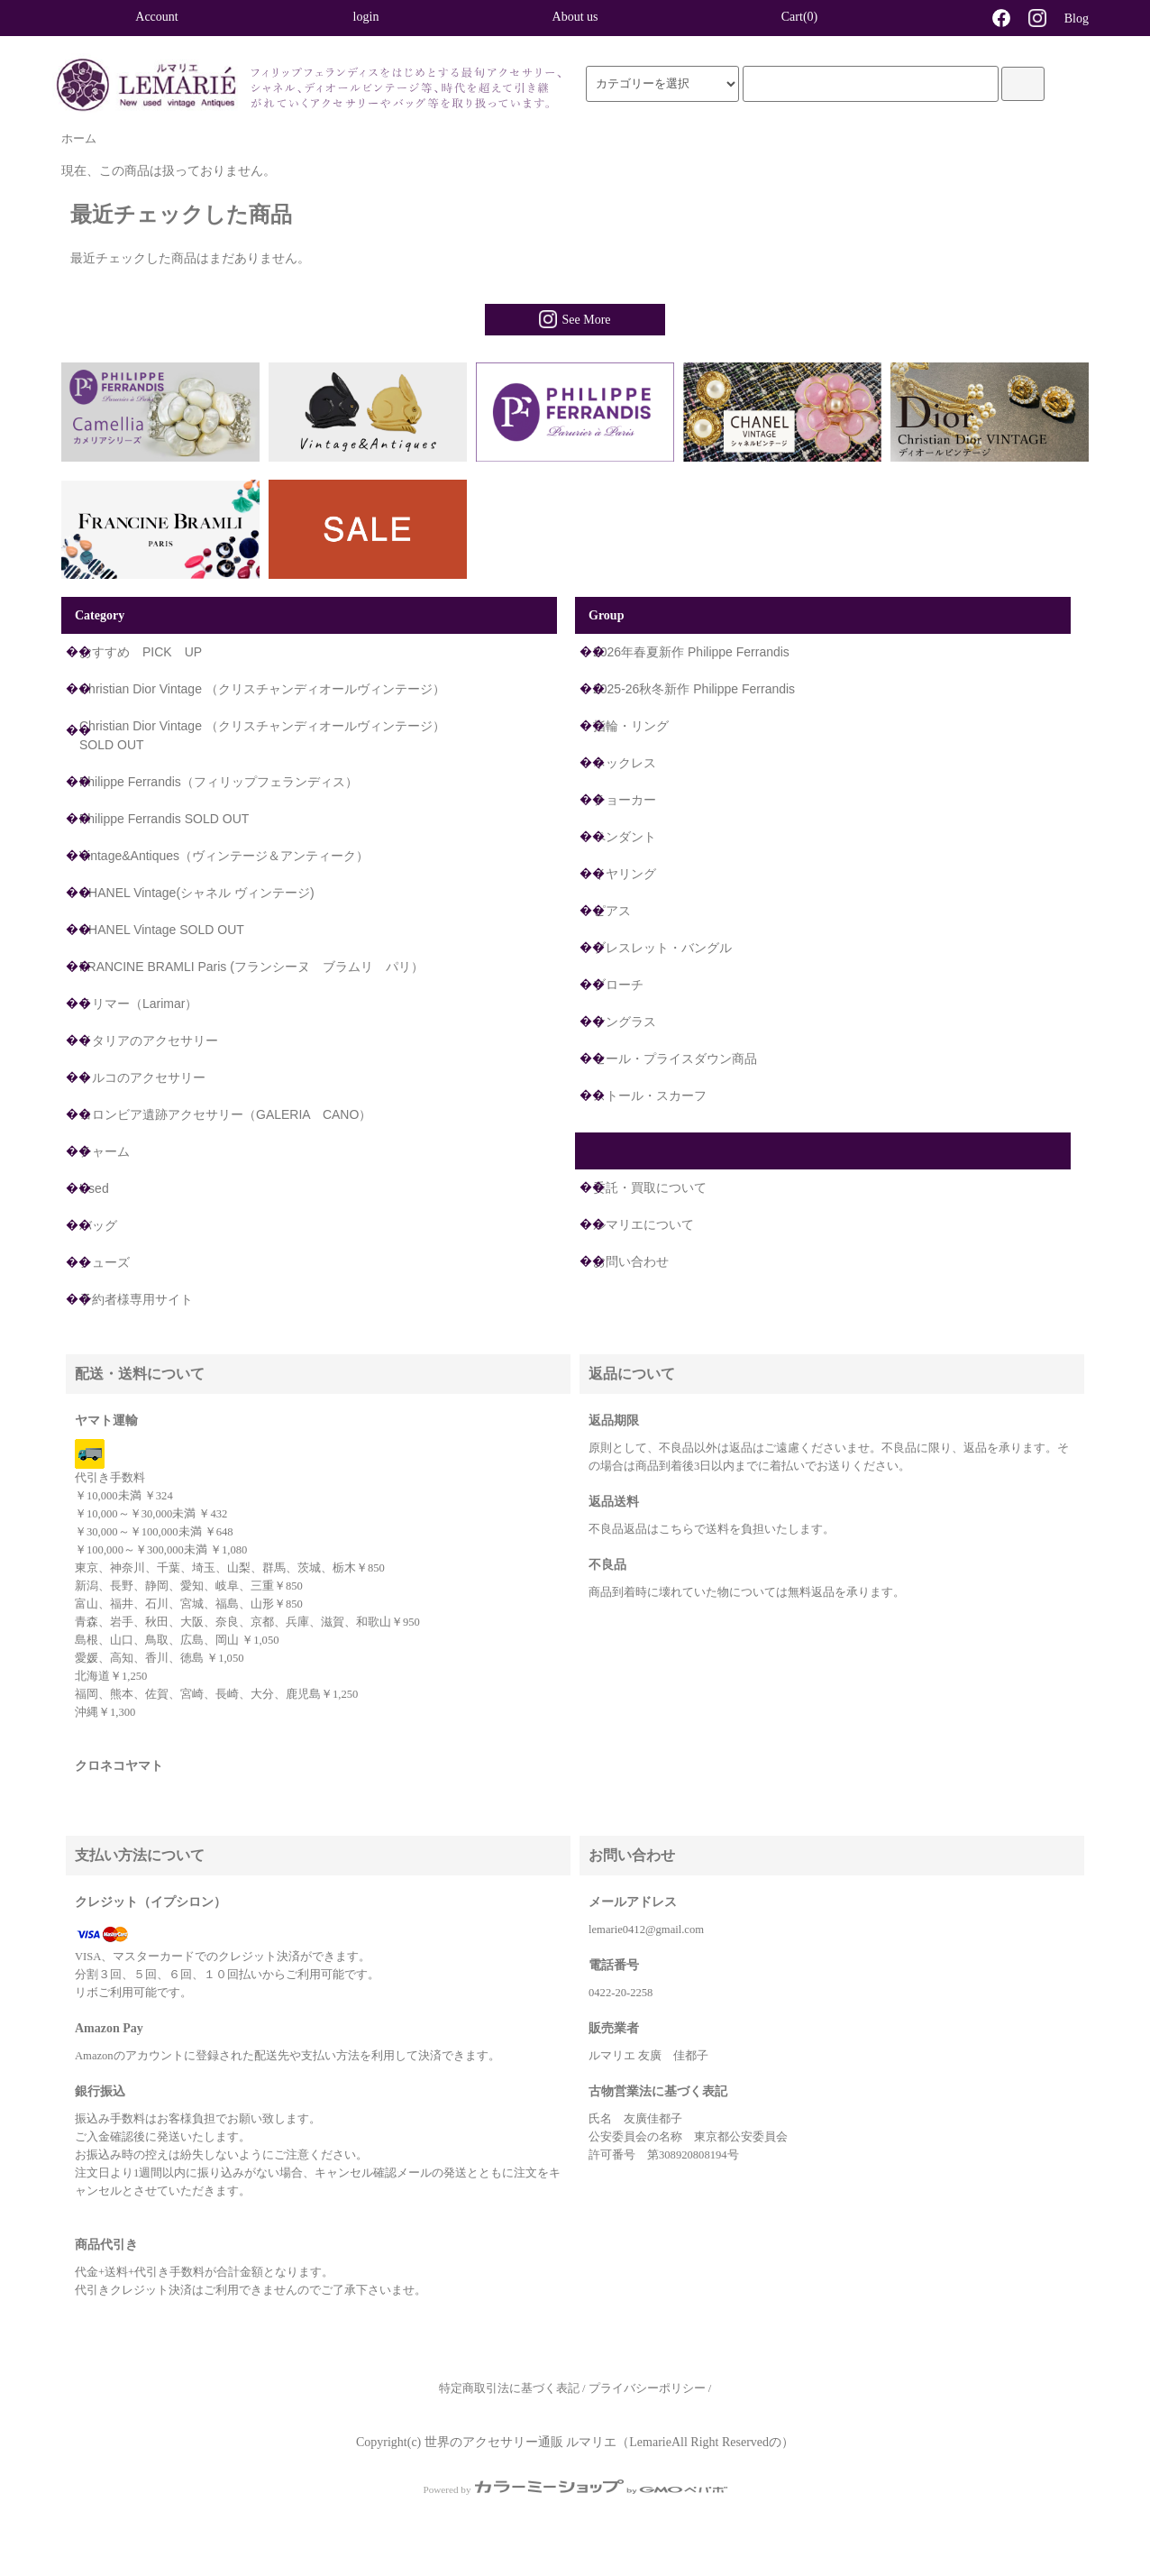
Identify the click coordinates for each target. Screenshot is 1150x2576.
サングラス (624, 1021)
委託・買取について (650, 1187)
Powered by (574, 2489)
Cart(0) (784, 16)
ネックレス (624, 763)
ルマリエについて (643, 1224)
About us (575, 16)
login (366, 16)
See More (574, 319)
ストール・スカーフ (650, 1095)
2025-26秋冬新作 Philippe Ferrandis (694, 689)
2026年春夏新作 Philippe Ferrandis (691, 652)
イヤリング (624, 873)
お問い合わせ (631, 1261)
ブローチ (618, 984)
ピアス (612, 910)
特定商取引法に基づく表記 (509, 2388)
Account (156, 16)
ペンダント (624, 837)
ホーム (78, 139)
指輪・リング (631, 726)
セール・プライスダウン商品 (675, 1058)
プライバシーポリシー (647, 2388)
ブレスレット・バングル (662, 947)
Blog (1076, 18)
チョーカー (624, 800)
